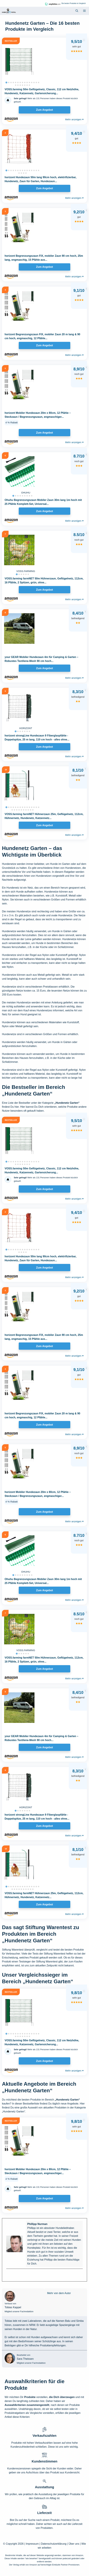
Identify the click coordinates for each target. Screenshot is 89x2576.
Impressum (32, 2543)
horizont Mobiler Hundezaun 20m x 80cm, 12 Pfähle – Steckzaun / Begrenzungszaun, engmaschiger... (38, 414)
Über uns (74, 2543)
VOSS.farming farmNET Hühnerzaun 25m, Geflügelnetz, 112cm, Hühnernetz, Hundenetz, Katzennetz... (44, 816)
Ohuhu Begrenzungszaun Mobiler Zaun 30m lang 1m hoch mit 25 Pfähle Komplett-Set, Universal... (43, 502)
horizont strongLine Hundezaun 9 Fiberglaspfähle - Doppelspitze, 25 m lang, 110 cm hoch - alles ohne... (37, 737)
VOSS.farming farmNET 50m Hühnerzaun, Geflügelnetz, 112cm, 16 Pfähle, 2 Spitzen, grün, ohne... (44, 580)
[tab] (6, 82)
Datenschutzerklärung (54, 2543)
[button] (77, 11)
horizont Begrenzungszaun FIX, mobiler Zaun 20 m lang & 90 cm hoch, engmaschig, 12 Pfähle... (42, 336)
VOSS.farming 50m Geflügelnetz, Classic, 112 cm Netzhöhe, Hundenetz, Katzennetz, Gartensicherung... (42, 91)
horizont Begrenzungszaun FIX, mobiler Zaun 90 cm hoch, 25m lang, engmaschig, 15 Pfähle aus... (44, 257)
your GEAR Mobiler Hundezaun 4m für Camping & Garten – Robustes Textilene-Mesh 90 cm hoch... (41, 659)
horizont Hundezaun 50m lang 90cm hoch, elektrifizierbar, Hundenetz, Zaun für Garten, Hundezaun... (40, 179)
